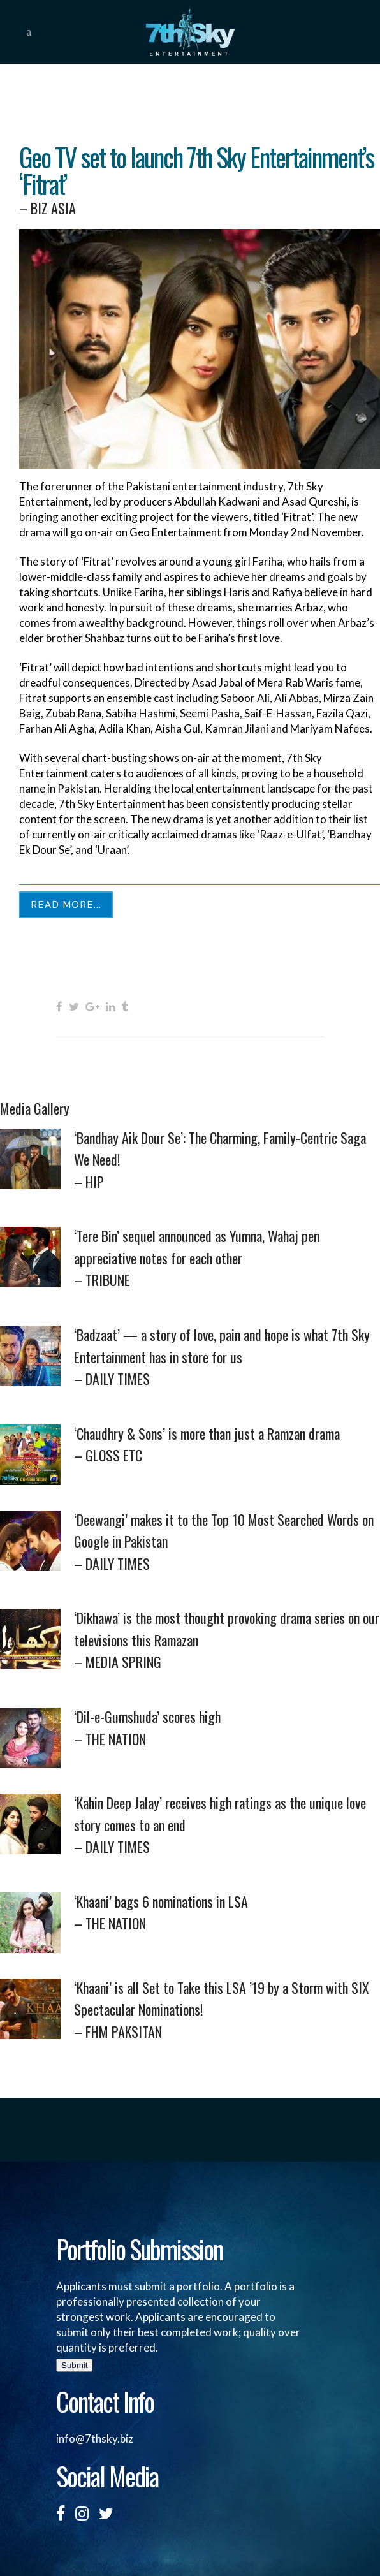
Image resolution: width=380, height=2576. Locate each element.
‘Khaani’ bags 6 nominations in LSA (227, 1913)
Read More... (66, 905)
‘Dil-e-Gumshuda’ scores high (227, 1728)
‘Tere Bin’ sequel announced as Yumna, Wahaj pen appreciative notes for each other (227, 1258)
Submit (74, 2365)
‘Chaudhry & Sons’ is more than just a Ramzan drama (227, 1445)
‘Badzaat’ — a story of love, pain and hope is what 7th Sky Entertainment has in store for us (227, 1357)
